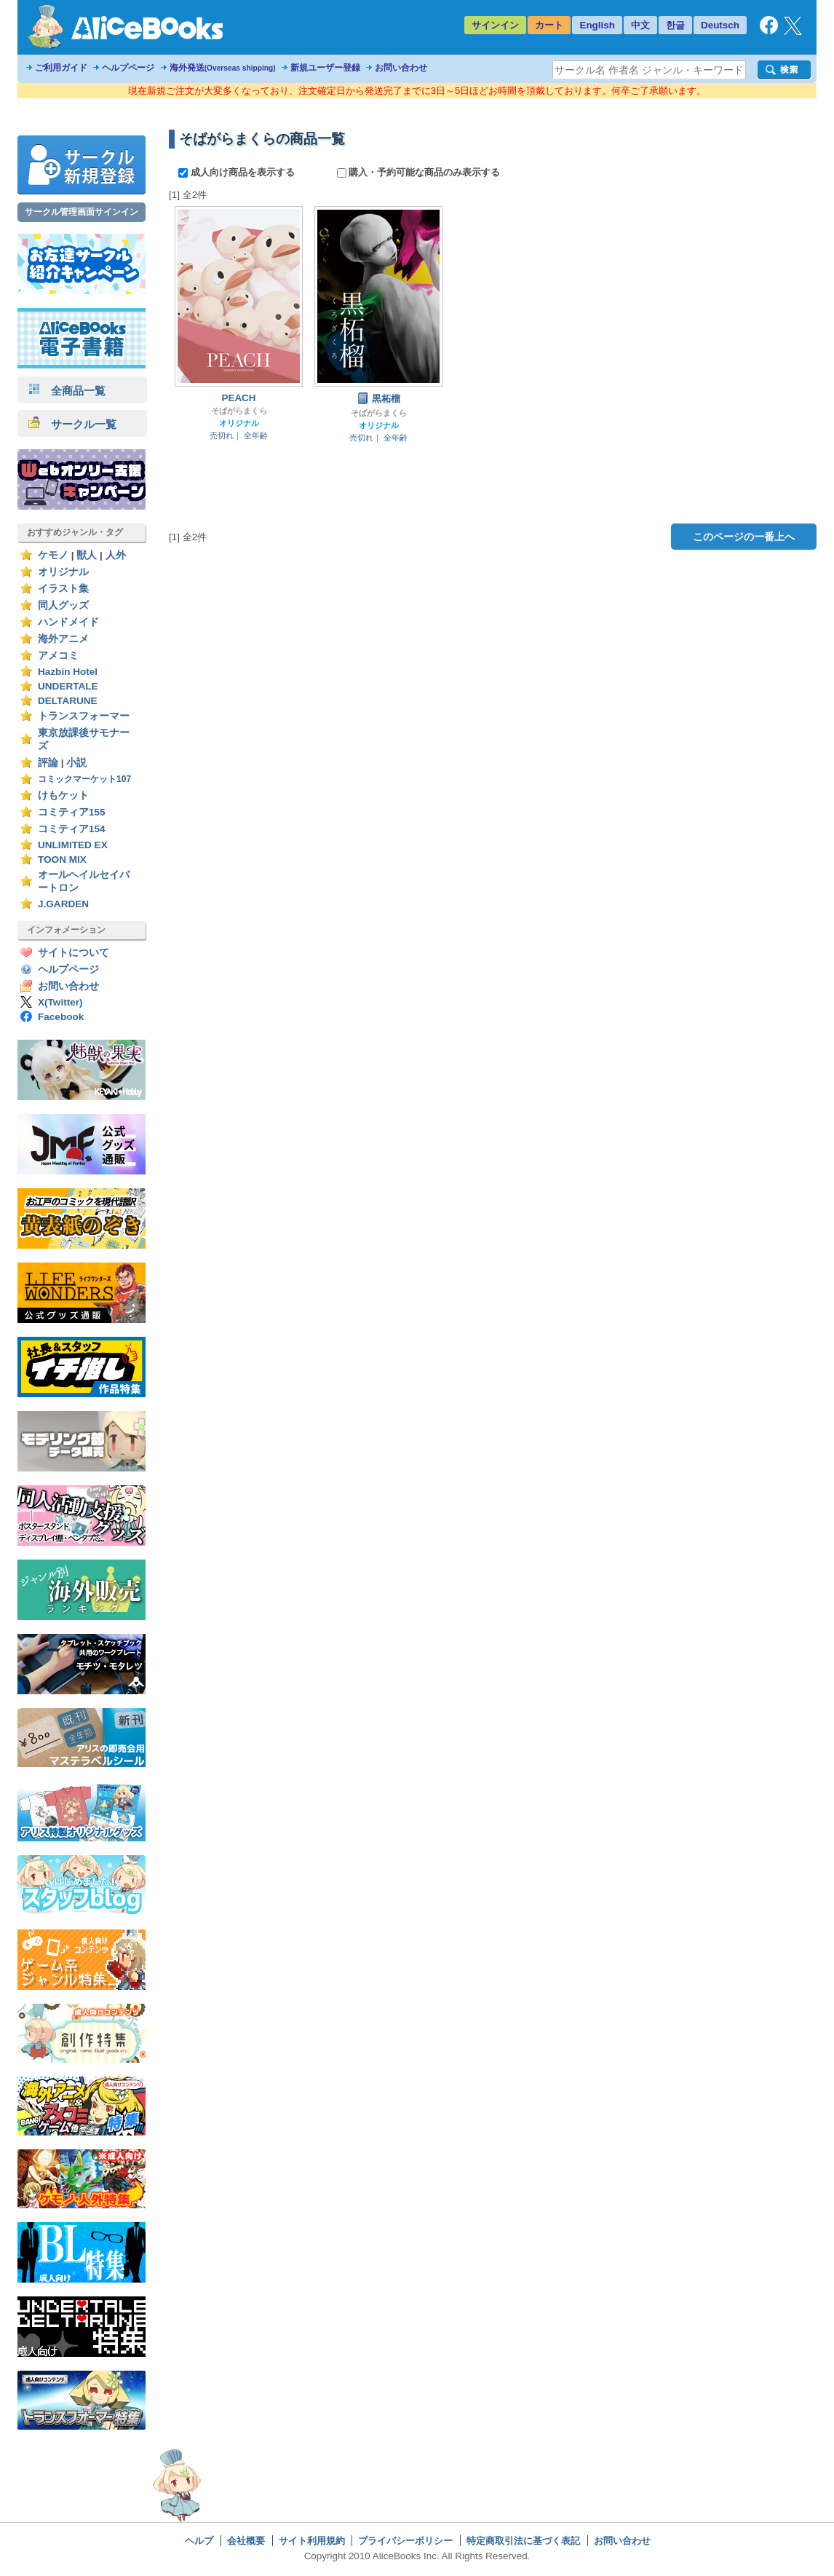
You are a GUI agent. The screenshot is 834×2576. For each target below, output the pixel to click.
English (597, 25)
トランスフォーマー (84, 716)
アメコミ (58, 655)
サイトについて (73, 952)
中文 (640, 25)
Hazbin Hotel (68, 671)
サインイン (495, 25)
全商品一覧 (67, 390)
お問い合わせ (401, 68)
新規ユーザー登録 (325, 68)
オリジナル (63, 571)
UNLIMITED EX (73, 844)
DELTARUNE (68, 700)
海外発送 (223, 68)
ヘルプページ (128, 68)
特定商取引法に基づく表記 (523, 2540)
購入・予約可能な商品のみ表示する (419, 172)
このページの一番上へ (744, 536)
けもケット (63, 795)
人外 (116, 555)
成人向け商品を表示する (237, 172)
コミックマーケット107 (84, 779)
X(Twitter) (60, 1002)
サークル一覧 (72, 424)
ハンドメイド (68, 622)
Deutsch (720, 25)
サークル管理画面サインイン (81, 212)
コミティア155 (72, 812)
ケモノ (53, 555)
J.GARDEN (63, 903)
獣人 (86, 555)
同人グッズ (63, 605)
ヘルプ (199, 2540)
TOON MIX (62, 859)
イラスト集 (63, 588)
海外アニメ (63, 638)
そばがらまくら (239, 410)
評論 (48, 762)
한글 (675, 25)
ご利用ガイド (61, 68)
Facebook (61, 1016)
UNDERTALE (68, 686)
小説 (76, 762)
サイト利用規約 (312, 2540)
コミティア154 (72, 828)
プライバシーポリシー (405, 2540)
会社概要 (246, 2540)
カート (549, 25)
